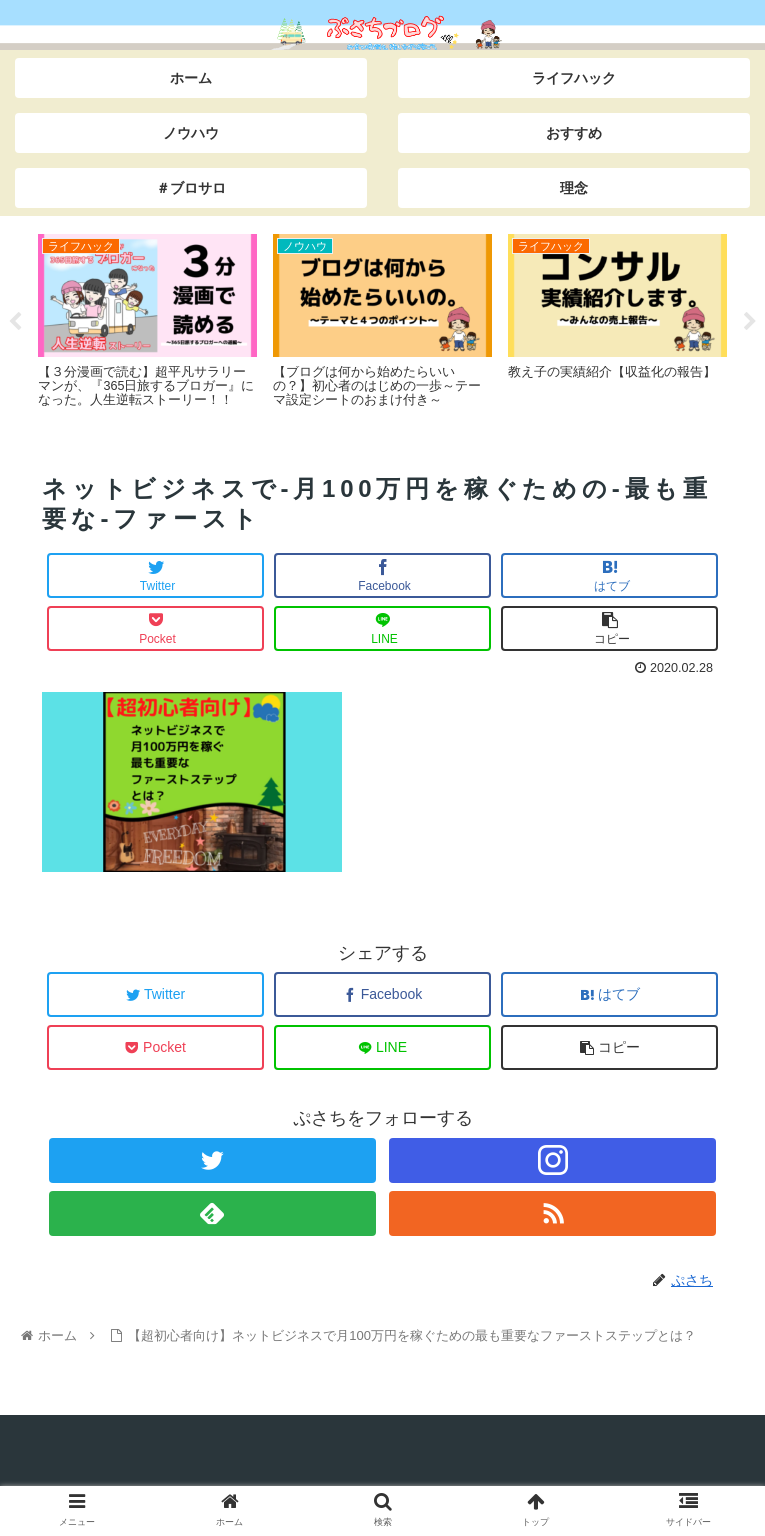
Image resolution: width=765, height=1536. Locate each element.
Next (750, 322)
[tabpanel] (147, 319)
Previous (15, 322)
